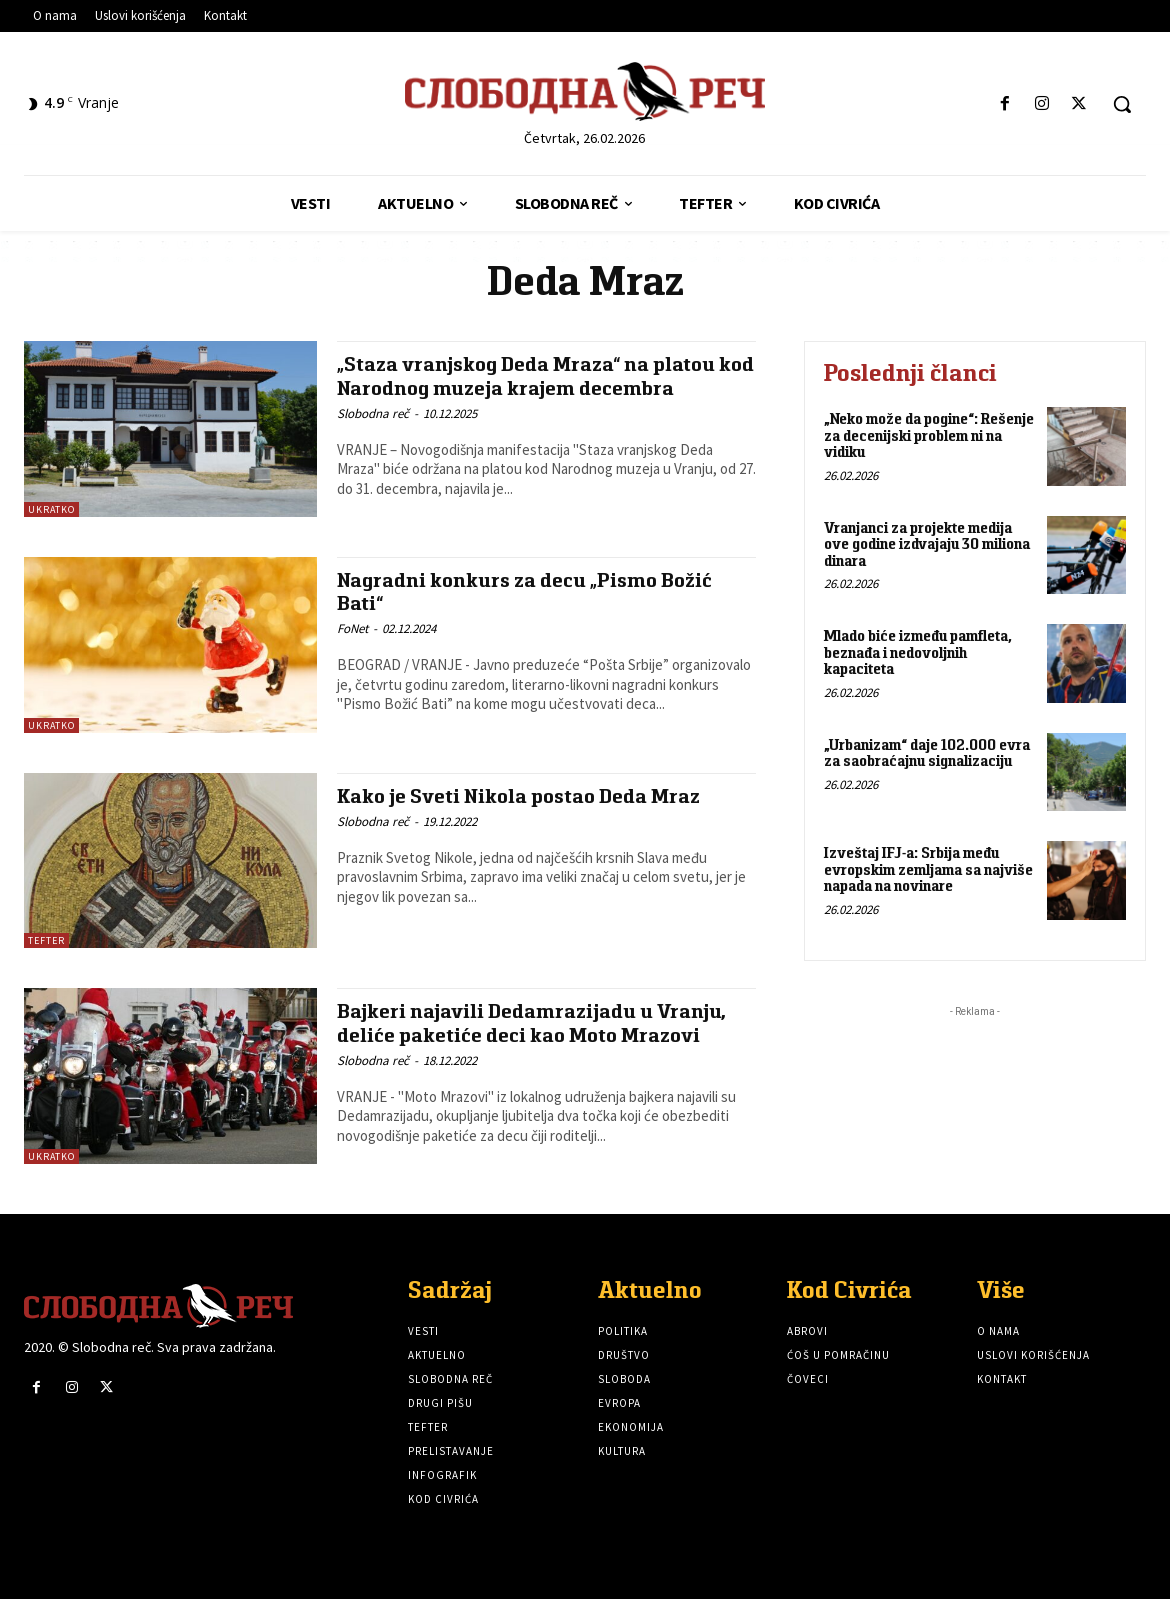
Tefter (46, 940)
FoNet (352, 628)
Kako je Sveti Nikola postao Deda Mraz (523, 795)
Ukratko (51, 509)
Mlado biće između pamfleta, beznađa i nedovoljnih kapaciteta (918, 652)
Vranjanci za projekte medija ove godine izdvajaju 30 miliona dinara (927, 544)
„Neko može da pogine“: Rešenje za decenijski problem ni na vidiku (929, 435)
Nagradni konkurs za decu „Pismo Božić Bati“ (527, 591)
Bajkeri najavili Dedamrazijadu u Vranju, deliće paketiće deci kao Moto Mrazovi (534, 1022)
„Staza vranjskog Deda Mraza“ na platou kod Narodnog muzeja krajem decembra (529, 375)
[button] (1122, 104)
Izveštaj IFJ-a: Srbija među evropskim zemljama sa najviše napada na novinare (928, 869)
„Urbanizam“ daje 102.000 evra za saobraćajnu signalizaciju (927, 753)
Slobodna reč (373, 413)
